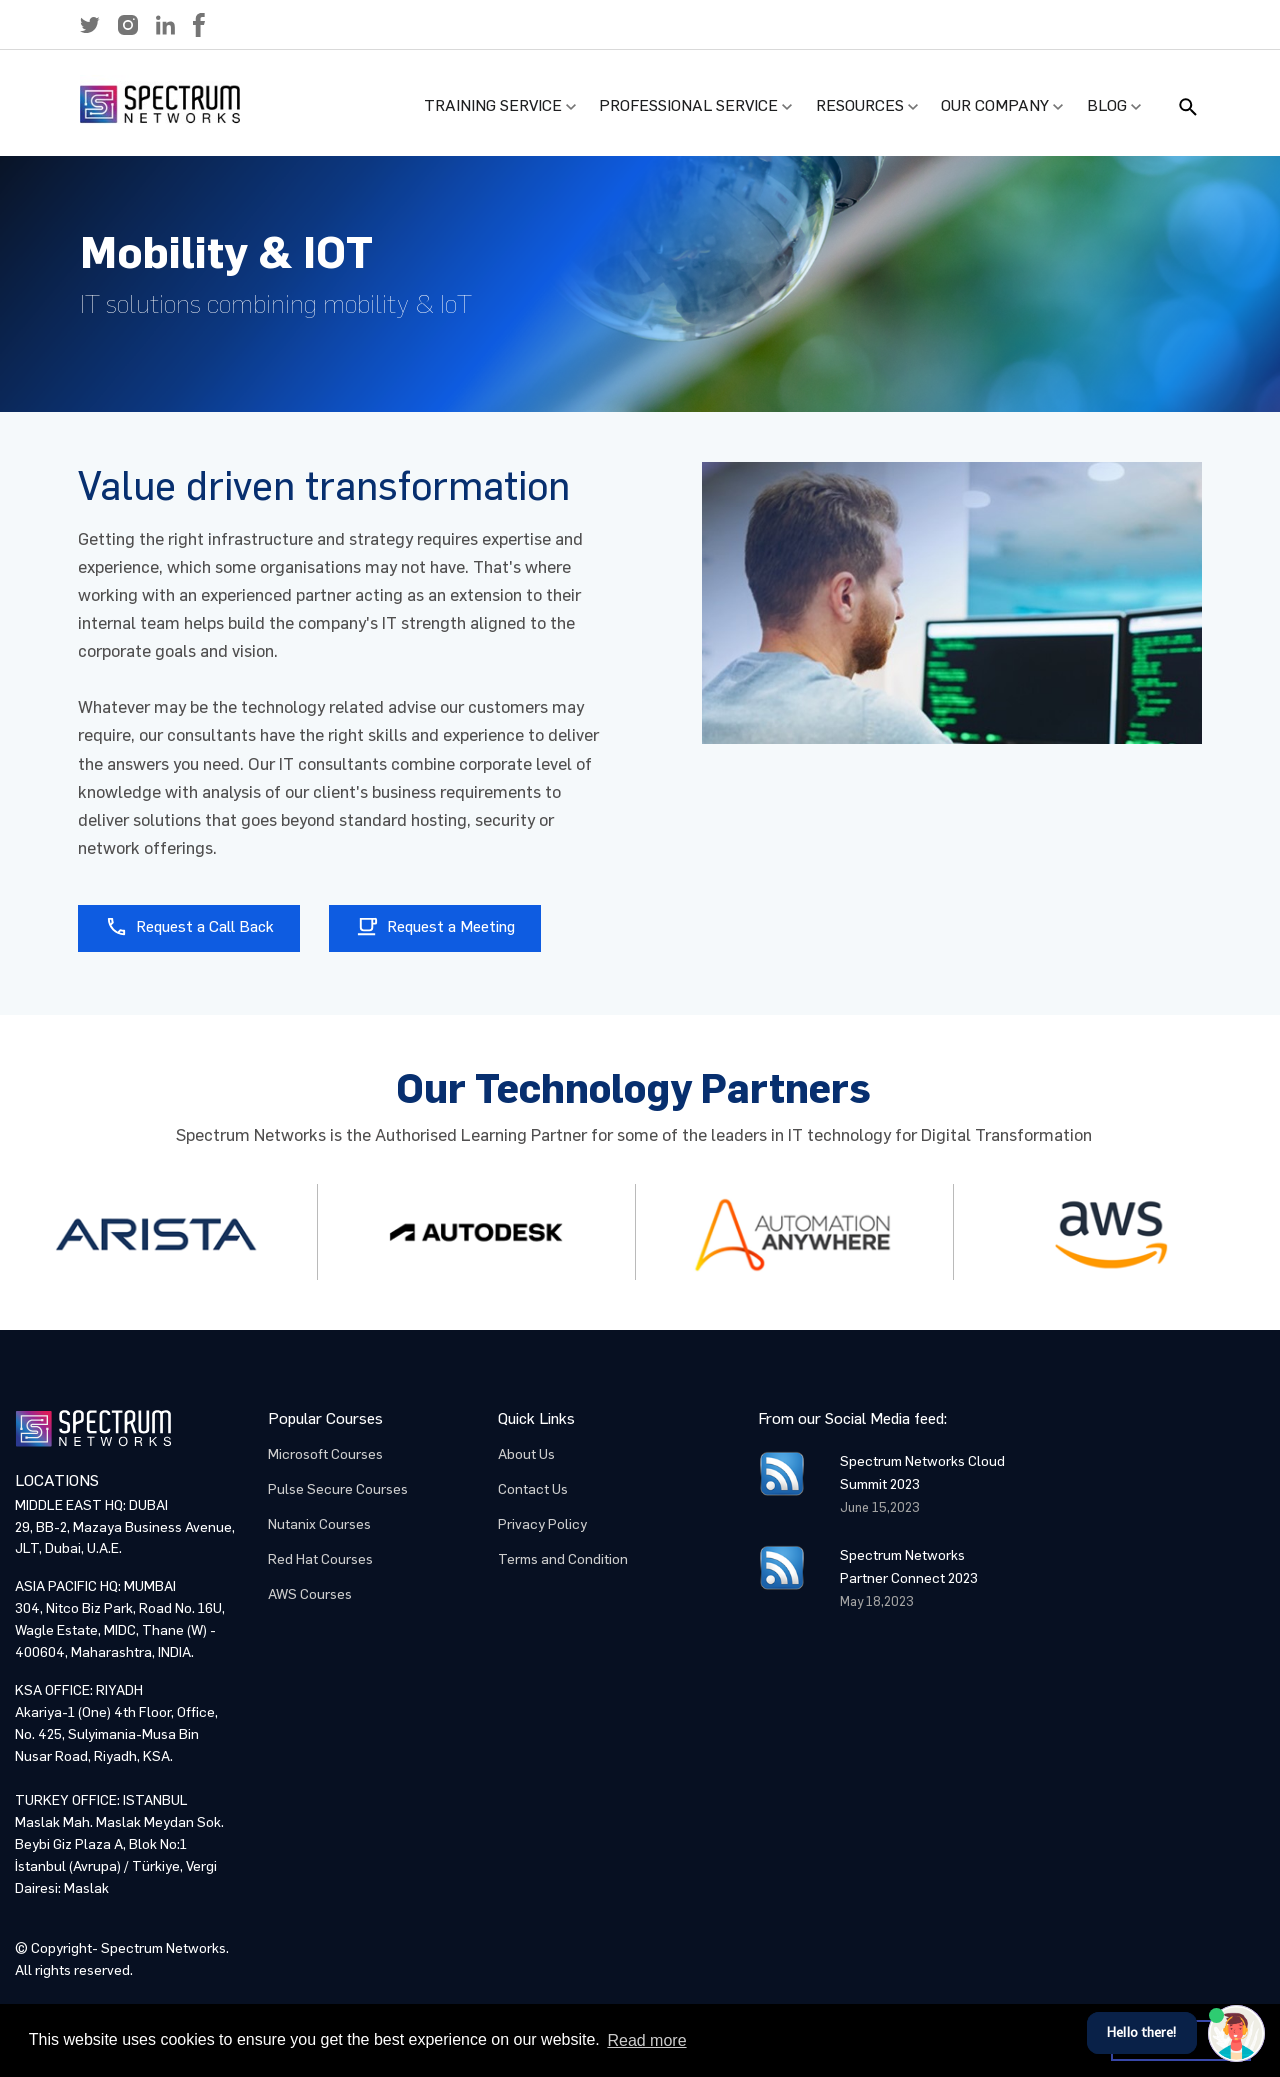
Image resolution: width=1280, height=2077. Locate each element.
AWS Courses (310, 1594)
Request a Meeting (435, 926)
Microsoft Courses (325, 1454)
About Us (526, 1454)
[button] (90, 25)
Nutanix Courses (319, 1524)
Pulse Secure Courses (338, 1489)
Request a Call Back (189, 926)
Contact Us (533, 1489)
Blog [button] (1107, 105)
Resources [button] (860, 105)
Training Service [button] (493, 105)
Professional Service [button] (688, 105)
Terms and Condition (563, 1559)
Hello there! (1142, 2032)
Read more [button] (646, 2040)
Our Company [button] (995, 105)
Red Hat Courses (320, 1559)
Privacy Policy (542, 1524)
